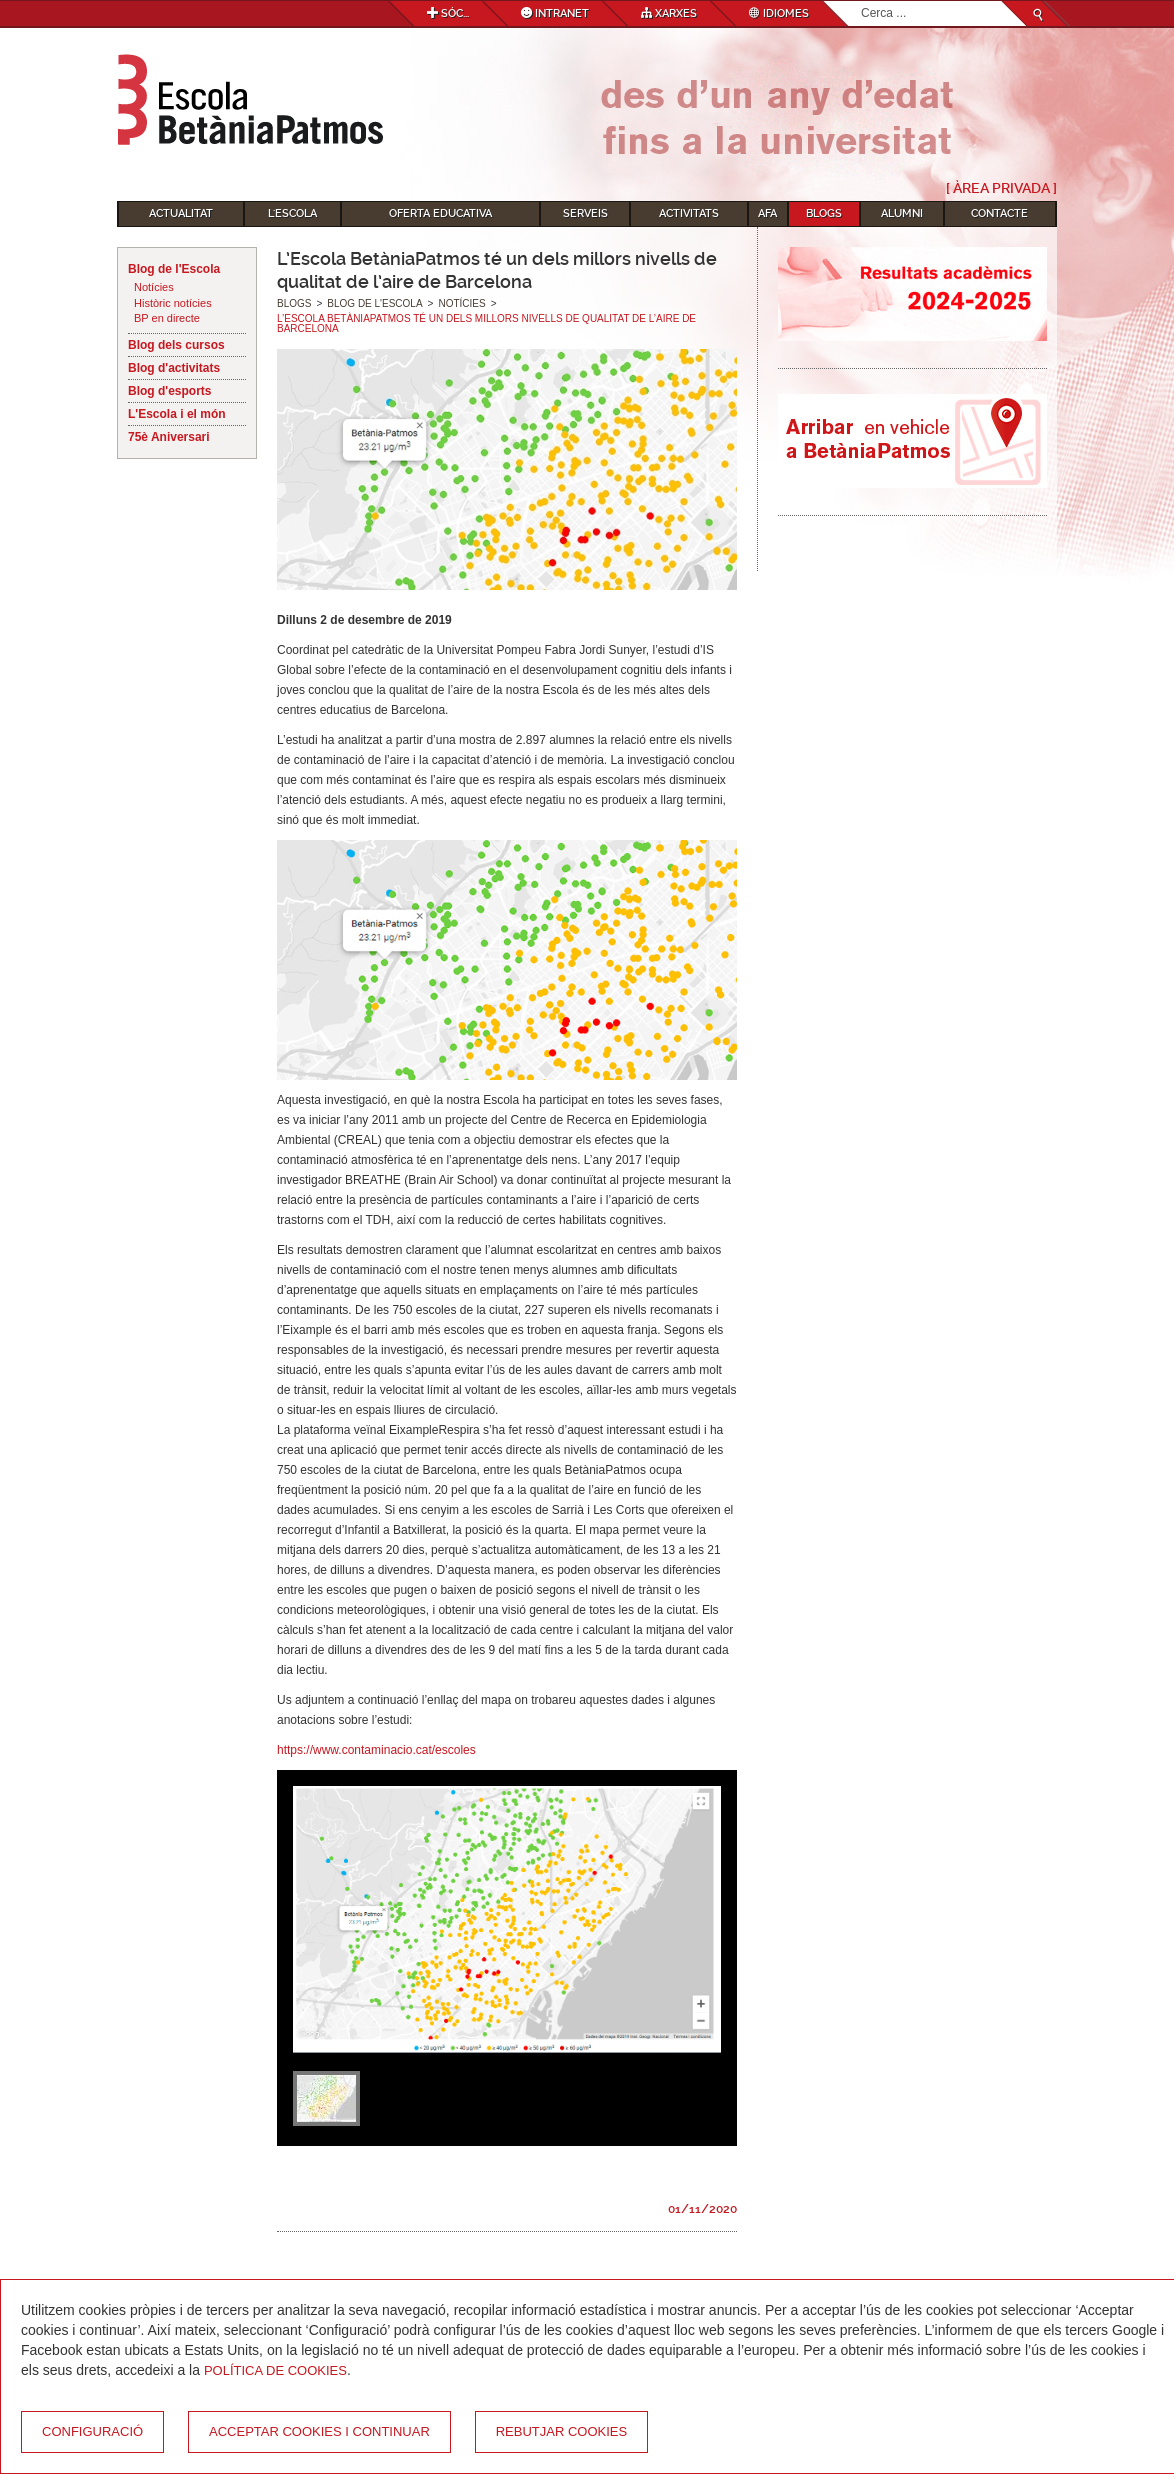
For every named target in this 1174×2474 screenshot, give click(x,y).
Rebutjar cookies (561, 2431)
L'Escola (292, 213)
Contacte (999, 213)
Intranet (555, 13)
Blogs (824, 213)
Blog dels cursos (176, 345)
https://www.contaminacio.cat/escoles (376, 1750)
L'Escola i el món (177, 414)
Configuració (92, 2431)
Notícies (154, 287)
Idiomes (779, 13)
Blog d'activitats (174, 368)
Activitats (689, 213)
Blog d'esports (170, 391)
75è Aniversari (169, 437)
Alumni (902, 213)
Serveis (585, 213)
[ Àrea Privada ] (1001, 188)
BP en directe (167, 318)
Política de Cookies (275, 2370)
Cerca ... (861, 1)
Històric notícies (173, 303)
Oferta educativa (440, 213)
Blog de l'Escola (174, 269)
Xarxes (669, 13)
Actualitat (181, 213)
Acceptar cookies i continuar (319, 2431)
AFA (767, 213)
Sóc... (448, 13)
